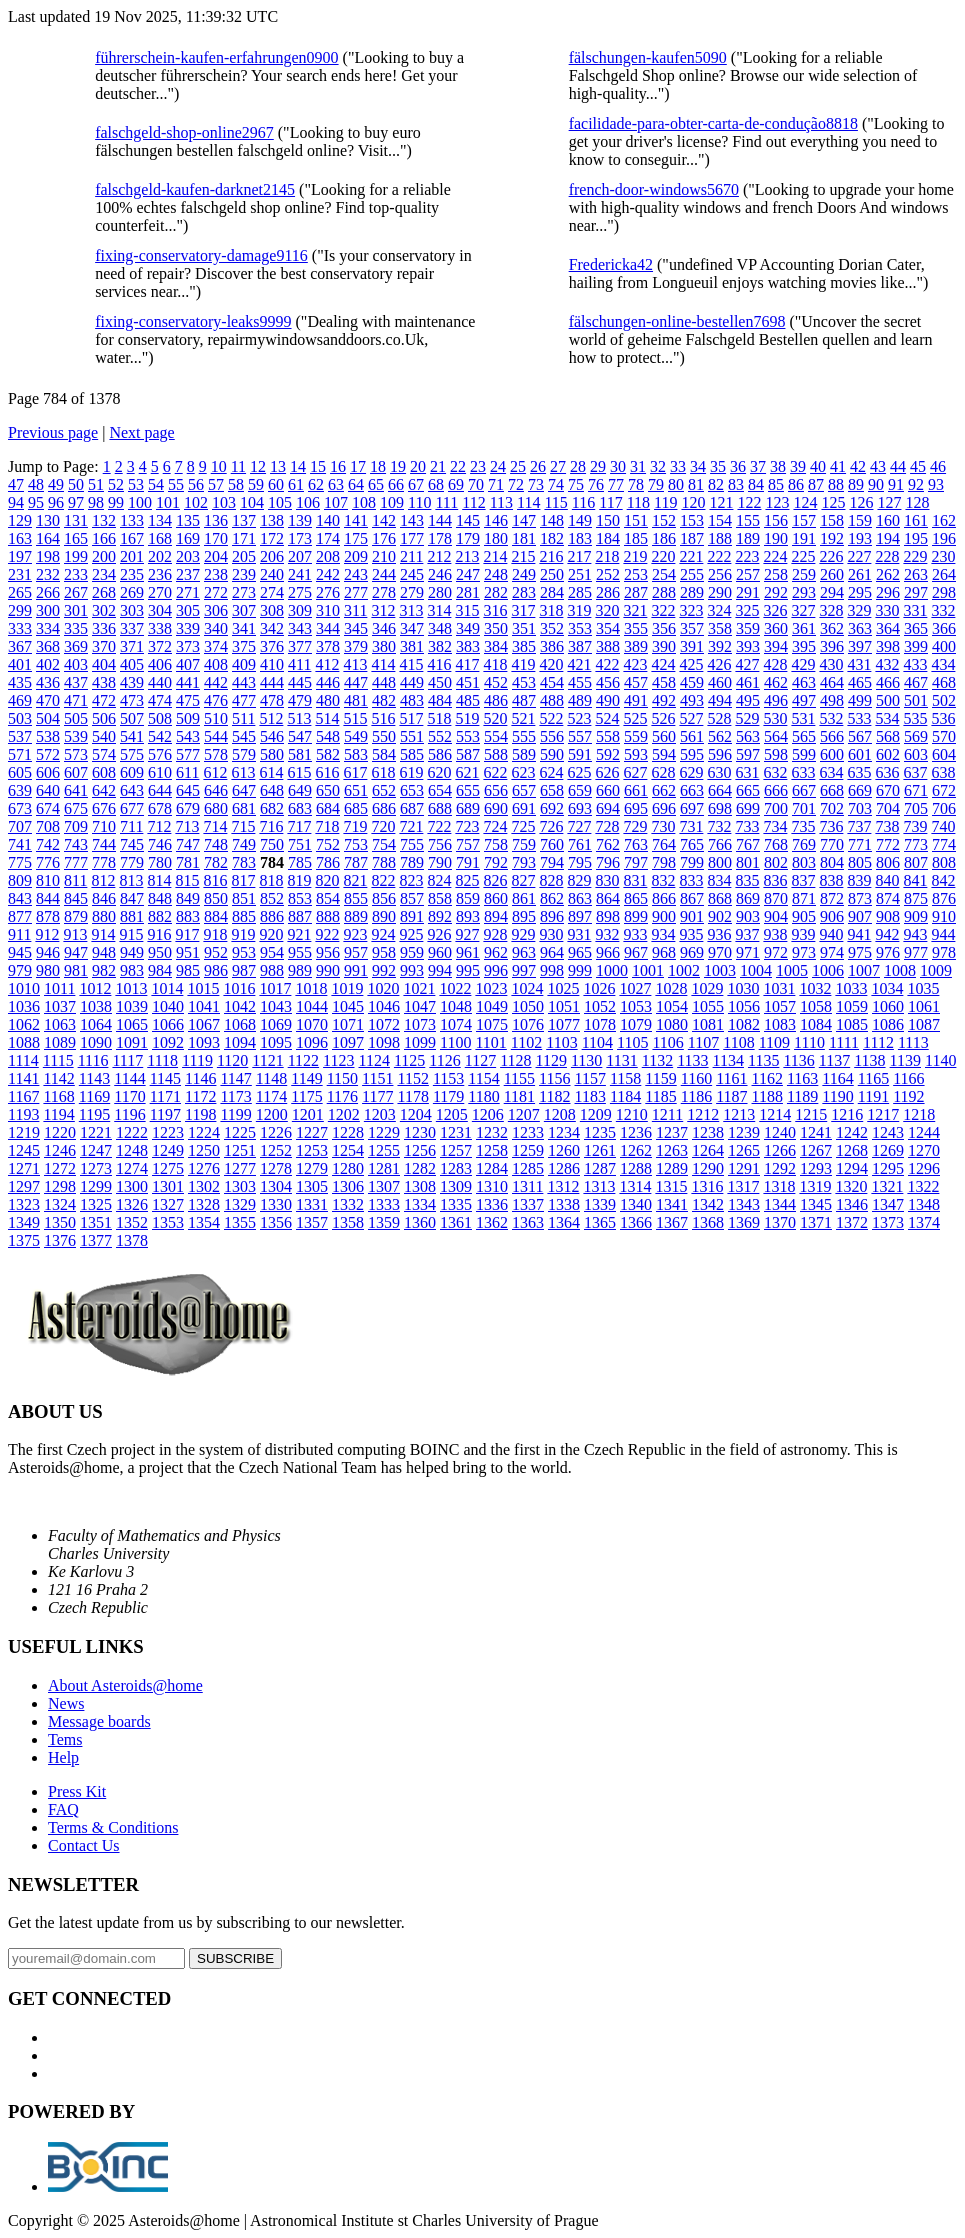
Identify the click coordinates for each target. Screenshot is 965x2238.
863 (580, 898)
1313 (599, 1186)
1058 (816, 1006)
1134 (728, 1060)
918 (215, 934)
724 (495, 826)
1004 (756, 970)
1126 (444, 1060)
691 (524, 808)
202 (160, 556)
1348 (924, 1204)
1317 (743, 1186)
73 (536, 484)
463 (804, 682)
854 (328, 898)
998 (552, 970)
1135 (763, 1060)
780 (160, 862)
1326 (132, 1204)
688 (440, 808)
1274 (132, 1168)
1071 (348, 1024)
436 (48, 682)
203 (188, 556)
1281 (384, 1168)
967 (636, 952)
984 (160, 970)
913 (75, 934)
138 (272, 520)
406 (160, 664)
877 (20, 916)
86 (796, 484)
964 (552, 952)
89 (856, 484)
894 (496, 916)
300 (48, 610)
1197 (165, 1114)
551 (412, 736)
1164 (837, 1078)
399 (916, 646)
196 (944, 538)
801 (748, 862)
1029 (707, 988)
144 (440, 520)
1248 (132, 1150)
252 (608, 574)
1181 (519, 1096)
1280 (348, 1168)
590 (552, 754)
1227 (312, 1132)
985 (188, 970)
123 (777, 502)
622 (495, 772)
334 (48, 628)
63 (336, 484)
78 (636, 484)
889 (356, 916)
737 (859, 826)
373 (188, 646)
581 (300, 754)
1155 (519, 1078)
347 (412, 628)
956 (328, 952)
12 (258, 466)
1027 (635, 988)
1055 (708, 1006)
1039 (132, 1006)
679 (188, 808)
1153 (448, 1078)
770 (832, 844)
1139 (905, 1060)
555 (524, 736)
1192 (908, 1096)
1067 (204, 1024)
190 (776, 538)
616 (327, 772)
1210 (632, 1114)
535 (915, 718)
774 (944, 844)
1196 (129, 1114)
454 (552, 682)
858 (440, 898)
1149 (306, 1078)
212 (439, 556)
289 (692, 592)
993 (412, 970)
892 (440, 916)
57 (216, 484)
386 (552, 646)
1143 (94, 1078)
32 (658, 466)
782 (216, 862)
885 (244, 916)
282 (496, 592)
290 (720, 592)
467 (916, 682)
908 (888, 916)
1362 (492, 1222)
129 (20, 520)
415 (411, 664)
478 (272, 700)
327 (803, 610)
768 (776, 844)
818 (271, 880)
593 (636, 754)
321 (635, 610)
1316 (707, 1186)
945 (20, 952)
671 (916, 790)
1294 (852, 1168)
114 (528, 502)
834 (719, 880)
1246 (60, 1150)
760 (552, 844)
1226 (276, 1132)
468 (944, 682)
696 (664, 808)
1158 (625, 1078)
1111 (844, 1042)
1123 (338, 1060)
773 (916, 844)
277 (356, 592)
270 (160, 592)
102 (196, 502)
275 (300, 592)
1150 (342, 1078)
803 (804, 862)
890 (384, 916)
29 (598, 466)
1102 (526, 1042)
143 (412, 520)
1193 (23, 1114)
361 (804, 628)
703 (860, 808)
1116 (93, 1060)
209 (356, 556)
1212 (703, 1114)
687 (412, 808)
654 (440, 790)
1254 (348, 1150)
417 (467, 664)
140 (328, 520)
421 (579, 664)
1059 (852, 1006)
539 (76, 736)
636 (887, 772)
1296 (924, 1168)
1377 (96, 1240)
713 (187, 826)
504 (48, 718)
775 (20, 862)
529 (747, 718)
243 (356, 574)
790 (440, 862)
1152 (412, 1078)
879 (76, 916)
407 (188, 664)
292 (776, 592)
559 (636, 736)
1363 (528, 1222)
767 (748, 844)
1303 (240, 1186)
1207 (524, 1114)
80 (676, 484)
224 (775, 556)
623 (523, 772)
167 (132, 538)
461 (748, 682)
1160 (696, 1078)
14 (298, 466)
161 (916, 520)
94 (16, 502)
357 (692, 628)
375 (244, 646)
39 (798, 466)
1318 (779, 1186)
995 (468, 970)
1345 (816, 1204)
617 (355, 772)
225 (803, 556)
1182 (554, 1096)
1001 (648, 970)
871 (804, 898)
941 (859, 934)
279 (412, 592)
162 (944, 520)
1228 (348, 1132)
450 (440, 682)
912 (47, 934)
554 (496, 736)
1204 (416, 1114)
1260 (564, 1150)
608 (104, 772)
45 (918, 466)
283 (524, 592)
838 (831, 880)
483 (412, 700)
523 (579, 718)
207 (300, 556)
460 (720, 682)
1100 (455, 1042)
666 (776, 790)
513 (299, 718)
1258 (492, 1150)
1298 (60, 1186)
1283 (456, 1168)
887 (300, 916)
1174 (271, 1096)
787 (356, 862)
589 (524, 754)
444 (272, 682)
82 (716, 484)
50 (76, 484)
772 (888, 844)
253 (636, 574)
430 (831, 664)
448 (384, 682)
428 (775, 664)
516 (383, 718)
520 (495, 718)
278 (384, 592)
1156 (554, 1078)
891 (412, 916)
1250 (204, 1150)
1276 (204, 1168)
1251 (240, 1150)
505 (76, 718)
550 (384, 736)
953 (244, 952)
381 (412, 646)
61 (296, 484)
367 (20, 646)
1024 (527, 988)
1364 (564, 1222)
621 (467, 772)
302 (104, 610)
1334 (420, 1204)
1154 (483, 1078)
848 (160, 898)
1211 (667, 1114)
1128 (515, 1060)
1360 (420, 1222)
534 (887, 718)
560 (664, 736)
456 (608, 682)
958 (384, 952)
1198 (200, 1114)
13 (278, 466)
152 (664, 520)
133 (132, 520)
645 (188, 790)
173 (300, 538)
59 (256, 484)
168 (160, 538)
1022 (455, 988)
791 (468, 862)
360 (776, 628)
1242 (852, 1132)
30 (618, 466)
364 (888, 628)
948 (104, 952)
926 (439, 934)
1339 (600, 1204)
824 (439, 880)
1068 (240, 1024)
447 (356, 682)
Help (63, 1757)
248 (496, 574)
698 (720, 808)
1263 (672, 1150)
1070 (312, 1024)
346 (384, 628)
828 (551, 880)
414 (383, 664)
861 (524, 898)
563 (748, 736)
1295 (888, 1168)
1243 (888, 1132)
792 (496, 862)
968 (664, 952)
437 (76, 682)
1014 (167, 988)
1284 (492, 1168)
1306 (348, 1186)
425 (691, 664)
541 (132, 736)
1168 (58, 1096)
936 (719, 934)
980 (48, 970)
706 (944, 808)
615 (299, 772)
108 (364, 502)
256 (720, 574)
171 (244, 538)
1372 (852, 1222)
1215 (811, 1114)
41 (838, 466)
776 (48, 862)
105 (280, 502)
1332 (348, 1204)
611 (187, 772)
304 (160, 610)
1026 (599, 988)
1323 (24, 1204)
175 (356, 538)
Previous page (53, 432)
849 (188, 898)
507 (132, 718)
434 (943, 664)
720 (383, 826)
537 (20, 736)
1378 (132, 1240)
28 (578, 466)
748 (216, 844)
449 (412, 682)
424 (663, 664)
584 (384, 754)
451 (468, 682)
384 (496, 646)
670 (888, 790)
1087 (924, 1024)
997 (524, 970)
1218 (919, 1114)
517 (411, 718)
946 (48, 952)
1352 (132, 1222)
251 (580, 574)
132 (104, 520)
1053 (636, 1006)
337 (132, 628)
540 (104, 736)
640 (48, 790)
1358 (348, 1222)
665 (748, 790)
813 (131, 880)
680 (216, 808)
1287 (600, 1168)
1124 (374, 1060)
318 (551, 610)
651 (356, 790)
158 (832, 520)
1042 (240, 1006)
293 (804, 592)
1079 (636, 1024)
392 (720, 646)
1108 (738, 1042)
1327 (168, 1204)
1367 (672, 1222)
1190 (837, 1096)
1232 (492, 1132)
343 (300, 628)
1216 (847, 1114)
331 (915, 610)
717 (299, 826)
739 (915, 826)
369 (76, 646)
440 (160, 682)
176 (384, 538)
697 (692, 808)
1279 (312, 1168)
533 (859, 718)
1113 (913, 1042)
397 (860, 646)
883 (188, 916)
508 (160, 718)
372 (160, 646)
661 (636, 790)
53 (136, 484)
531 (803, 718)
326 (775, 610)
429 (803, 664)
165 (76, 538)
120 (693, 502)
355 (636, 628)
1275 (168, 1168)
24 (498, 466)
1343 (744, 1204)
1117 (127, 1060)
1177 (377, 1096)
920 (271, 934)
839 (859, 880)
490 (608, 700)
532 (831, 718)
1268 (852, 1150)
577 (188, 754)
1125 (409, 1060)
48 (36, 484)
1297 (24, 1186)
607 (76, 772)
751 (300, 844)
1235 (600, 1132)
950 (160, 952)
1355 (240, 1222)
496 (776, 700)
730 (663, 826)
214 (495, 556)
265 (20, 592)
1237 (672, 1132)
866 (664, 898)
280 (440, 592)
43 (878, 466)
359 (748, 628)
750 (272, 844)
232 (48, 574)
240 (272, 574)
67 (416, 484)
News (66, 1703)
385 (524, 646)
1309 (456, 1186)
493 (692, 700)
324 (719, 610)
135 (188, 520)
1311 (527, 1186)
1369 (744, 1222)
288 (664, 592)
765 (692, 844)
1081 (708, 1024)
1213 (739, 1114)
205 (244, 556)
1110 (809, 1042)
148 (552, 520)
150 (608, 520)
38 (778, 466)
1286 (564, 1168)
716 (271, 826)
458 (664, 682)
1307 (384, 1186)
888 (328, 916)
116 (583, 502)
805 (860, 862)
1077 (564, 1024)
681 (244, 808)
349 (468, 628)
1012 (95, 988)
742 (48, 844)
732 (719, 826)
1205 (452, 1114)
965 (580, 952)
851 (244, 898)
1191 (873, 1096)
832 (663, 880)
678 (160, 808)
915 (131, 934)
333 (20, 628)
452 (496, 682)
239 (244, 574)
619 (411, 772)
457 (636, 682)
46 (938, 466)
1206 (488, 1114)
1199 (235, 1114)
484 (440, 700)
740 (943, 826)
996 (496, 970)
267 (76, 592)
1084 (816, 1024)
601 (860, 754)
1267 (816, 1150)
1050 (528, 1006)
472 (104, 700)
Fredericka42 (611, 264)
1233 (528, 1132)
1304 (276, 1186)
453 (524, 682)
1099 (420, 1042)
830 (607, 880)
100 (140, 502)
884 (216, 916)
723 (467, 826)
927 (467, 934)
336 (104, 628)
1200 (272, 1114)
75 (576, 484)
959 (412, 952)
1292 (780, 1168)
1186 (696, 1096)
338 (160, 628)
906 (832, 916)
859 (468, 898)
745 (132, 844)
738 (887, 826)
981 (76, 970)
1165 (873, 1078)
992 (384, 970)
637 (915, 772)
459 (692, 682)
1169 (94, 1096)
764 (664, 844)
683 (300, 808)
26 (538, 466)
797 (636, 862)
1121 (267, 1060)
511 (243, 718)
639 (20, 790)
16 (338, 466)
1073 (420, 1024)
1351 (96, 1222)
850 (216, 898)
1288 (636, 1168)
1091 (132, 1042)
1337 (528, 1204)
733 (747, 826)
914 (103, 934)
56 (196, 484)
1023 (491, 988)
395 (804, 646)
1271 (24, 1168)
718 (327, 826)
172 (272, 538)
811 (75, 880)
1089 (60, 1042)
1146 (200, 1078)
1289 (672, 1168)
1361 (456, 1222)
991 (356, 970)
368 (48, 646)
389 (636, 646)
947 (76, 952)
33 (678, 466)
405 (132, 664)
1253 (312, 1150)
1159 (660, 1078)
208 (328, 556)
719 (355, 826)
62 (316, 484)
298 (944, 592)
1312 (563, 1186)
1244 (924, 1132)
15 (318, 466)
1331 (312, 1204)
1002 (684, 970)
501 (916, 700)
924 (383, 934)
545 (244, 736)
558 (608, 736)
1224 (204, 1132)
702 (832, 808)
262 (888, 574)
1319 (815, 1186)
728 (607, 826)
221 (691, 556)
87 (816, 484)
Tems (65, 1739)
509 (188, 718)
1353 (168, 1222)
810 (48, 880)
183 (580, 538)
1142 (58, 1078)
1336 (492, 1204)
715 (243, 826)
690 (496, 808)
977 (916, 952)
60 (276, 484)
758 (496, 844)
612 (215, 772)
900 (664, 916)
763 (636, 844)
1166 (908, 1078)
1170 (129, 1096)
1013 (131, 988)
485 (468, 700)
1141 (23, 1078)
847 (132, 898)
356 (664, 628)
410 (272, 664)
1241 (816, 1132)
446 (328, 682)
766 (720, 844)
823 (411, 880)
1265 (744, 1150)
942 (887, 934)
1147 (235, 1078)
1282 (420, 1168)
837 (803, 880)
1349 (24, 1222)
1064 (96, 1024)
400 (944, 646)
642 (104, 790)
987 (244, 970)
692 (552, 808)
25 (518, 466)
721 (411, 826)
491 (636, 700)
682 (272, 808)
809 (20, 880)
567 (860, 736)
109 (392, 502)
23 (478, 466)
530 (775, 718)
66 (396, 484)
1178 (412, 1096)
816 (215, 880)
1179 (448, 1096)
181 (524, 538)
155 (748, 520)
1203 (380, 1114)
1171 (165, 1096)
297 (916, 592)
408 (216, 664)
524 (607, 718)
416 (439, 664)
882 (160, 916)
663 (692, 790)
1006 (828, 970)
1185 (660, 1096)
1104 (597, 1042)
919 (243, 934)
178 (440, 538)
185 (636, 538)
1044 (312, 1006)
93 (936, 484)
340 (216, 628)
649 (300, 790)
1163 (802, 1078)
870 (776, 898)
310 (328, 610)
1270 (924, 1150)
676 (104, 808)
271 (188, 592)
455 (580, 682)
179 (468, 538)
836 (775, 880)
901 (692, 916)
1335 (456, 1204)
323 (691, 610)
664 (720, 790)
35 (718, 466)
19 (398, 466)
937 (747, 934)
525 (635, 718)
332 (943, 610)
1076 (528, 1024)
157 (804, 520)
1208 (560, 1114)
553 (468, 736)
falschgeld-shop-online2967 (184, 132)
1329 (240, 1204)
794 (552, 862)
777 (76, 862)
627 (635, 772)
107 (336, 502)
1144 (129, 1078)
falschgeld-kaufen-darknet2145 (195, 189)
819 (299, 880)
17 (358, 466)
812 (103, 880)
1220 (60, 1132)
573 (76, 754)
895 (524, 916)
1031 (779, 988)
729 (635, 826)
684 (328, 808)
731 (691, 826)
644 (160, 790)
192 (832, 538)
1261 (600, 1150)
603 (916, 754)
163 (20, 538)
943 (915, 934)
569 (916, 736)
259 (804, 574)
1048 (456, 1006)
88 (836, 484)
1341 (672, 1204)
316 (495, 610)
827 (523, 880)
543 (188, 736)
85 (776, 484)
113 (501, 502)
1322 (923, 1186)
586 (440, 754)
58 (236, 484)
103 (224, 502)
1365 (600, 1222)
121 (721, 502)
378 (328, 646)
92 (916, 484)
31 (638, 466)
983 (132, 970)
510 (216, 718)
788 (384, 862)
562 (720, 736)
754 (384, 844)
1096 (312, 1042)
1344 (780, 1204)
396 (832, 646)
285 (580, 592)
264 (944, 574)
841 (915, 880)
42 (858, 466)
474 (160, 700)
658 (552, 790)
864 (608, 898)
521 (523, 718)
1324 (60, 1204)
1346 (852, 1204)
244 (384, 574)
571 (20, 754)
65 (376, 484)
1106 (667, 1042)
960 (440, 952)
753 (356, 844)
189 (748, 538)
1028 (671, 988)
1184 (625, 1096)
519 (467, 718)
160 (888, 520)
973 (804, 952)
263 (916, 574)
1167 (23, 1096)
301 (76, 610)
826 (495, 880)
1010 (24, 988)
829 (579, 880)
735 (803, 826)
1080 (672, 1024)
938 (775, 934)
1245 (24, 1150)
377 (300, 646)
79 (656, 484)
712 (159, 826)
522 (551, 718)
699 (748, 808)
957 (356, 952)
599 (804, 754)
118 (638, 502)
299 (20, 610)
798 (664, 862)
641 (76, 790)
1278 (276, 1168)
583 (356, 754)
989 (300, 970)
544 (216, 736)
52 (116, 484)
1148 (271, 1078)
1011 (59, 988)
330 (887, 610)
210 (384, 556)
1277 (240, 1168)
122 (749, 502)
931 (579, 934)
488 (552, 700)
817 (243, 880)
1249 (168, 1150)
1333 (384, 1204)
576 (160, 754)
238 (216, 574)
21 (438, 466)
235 (132, 574)
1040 (168, 1006)
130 (48, 520)
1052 (600, 1006)
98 (96, 502)
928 (495, 934)
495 (748, 700)
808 (944, 862)
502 (944, 700)
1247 (96, 1150)
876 (944, 898)
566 (832, 736)
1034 (887, 988)
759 (524, 844)
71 (496, 484)
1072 (384, 1024)
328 (831, 610)
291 (748, 592)
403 (76, 664)
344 (328, 628)
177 (412, 538)
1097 (348, 1042)
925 (411, 934)
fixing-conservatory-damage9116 (201, 255)
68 (436, 484)
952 (216, 952)
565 (804, 736)
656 (496, 790)
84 (756, 484)
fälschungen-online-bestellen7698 (677, 321)
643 (132, 790)
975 (860, 952)
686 (384, 808)
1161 (731, 1078)
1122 (303, 1060)
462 (776, 682)
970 (720, 952)
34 (698, 466)
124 (805, 502)
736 (831, 826)
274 (272, 592)
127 (889, 502)
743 (76, 844)
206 (272, 556)
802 (776, 862)
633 (803, 772)
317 (523, 610)
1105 (632, 1042)
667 (804, 790)
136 (216, 520)
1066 (168, 1024)
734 (775, 826)
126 (861, 502)
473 (132, 700)
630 (719, 772)
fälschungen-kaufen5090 (648, 57)
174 (328, 538)
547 (300, 736)
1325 (96, 1204)
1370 (780, 1222)
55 (176, 484)
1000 (612, 970)
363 (860, 628)
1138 (869, 1060)
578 (216, 754)
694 (608, 808)
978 (944, 952)
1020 (383, 988)
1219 (24, 1132)
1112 (878, 1042)
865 (636, 898)
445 (300, 682)
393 (748, 646)
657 (524, 790)
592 (608, 754)
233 (76, 574)
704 (888, 808)
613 (243, 772)
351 (524, 628)
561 (692, 736)
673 (20, 808)
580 (272, 754)
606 (48, 772)
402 (48, 664)
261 (860, 574)
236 (160, 574)
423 (635, 664)
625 (579, 772)
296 (888, 592)
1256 (420, 1150)
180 (496, 538)
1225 (240, 1132)
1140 (940, 1060)
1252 (276, 1150)
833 (691, 880)
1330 (276, 1204)
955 (300, 952)
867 (692, 898)
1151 (377, 1078)
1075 (492, 1024)
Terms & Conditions (113, 1827)
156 (776, 520)
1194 (58, 1114)
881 (132, 916)
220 (663, 556)
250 (552, 574)
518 (439, 718)
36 (738, 466)
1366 (636, 1222)
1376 (60, 1240)
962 (496, 952)
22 (458, 466)
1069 (276, 1024)
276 (328, 592)
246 (440, 574)
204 (216, 556)
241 (300, 574)
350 (496, 628)
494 (720, 700)
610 (160, 772)
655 (468, 790)
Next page (141, 432)
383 (468, 646)
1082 (744, 1024)
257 (748, 574)
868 (720, 898)
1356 (276, 1222)
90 (876, 484)
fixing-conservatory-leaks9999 (193, 321)
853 (300, 898)
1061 (924, 1006)
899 (636, 916)
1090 (96, 1042)
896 (552, 916)
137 (244, 520)
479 (300, 700)
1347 (888, 1204)
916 (159, 934)
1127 (480, 1060)
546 (272, 736)
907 (860, 916)
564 (776, 736)
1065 (132, 1024)
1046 (384, 1006)
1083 (780, 1024)
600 (832, 754)
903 (748, 916)
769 (804, 844)
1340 (636, 1204)
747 (188, 844)
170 (216, 538)
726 (551, 826)
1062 (24, 1024)
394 (776, 646)
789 (412, 862)
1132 (657, 1060)
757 (468, 844)
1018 (311, 988)
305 (188, 610)
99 (116, 502)
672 (944, 790)
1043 (276, 1006)
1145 (165, 1078)
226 (831, 556)
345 (356, 628)
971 (748, 952)
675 (76, 808)
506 (104, 718)
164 (48, 538)
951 (188, 952)
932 (607, 934)
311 (355, 610)
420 (551, 664)
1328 (204, 1204)
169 (188, 538)
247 (468, 574)
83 (736, 484)
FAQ (63, 1809)
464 (832, 682)
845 (76, 898)
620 (439, 772)
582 (328, 754)
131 (76, 520)
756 (440, 844)
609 (132, 772)
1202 (344, 1114)
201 (132, 556)
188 (720, 538)
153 (692, 520)
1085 (852, 1024)
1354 (204, 1222)
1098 (384, 1042)
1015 (203, 988)
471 (76, 700)
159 (860, 520)
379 (356, 646)
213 (467, 556)
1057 (780, 1006)
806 (888, 862)
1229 (384, 1132)
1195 (94, 1114)
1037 (60, 1006)
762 (608, 844)
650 (328, 790)
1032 (815, 988)
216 (551, 556)
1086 (888, 1024)
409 (244, 664)
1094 (240, 1042)
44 (898, 466)
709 (76, 826)
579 (244, 754)
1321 (887, 1186)
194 (888, 538)
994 (440, 970)
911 (19, 934)
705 (916, 808)
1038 (96, 1006)
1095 (276, 1042)
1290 (708, 1168)
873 (860, 898)
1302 (204, 1186)
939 (803, 934)
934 (663, 934)
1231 (456, 1132)
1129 (551, 1060)
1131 (621, 1060)
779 (132, 862)
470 (48, 700)
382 (440, 646)
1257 (456, 1150)
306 (216, 610)
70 (476, 484)
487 (524, 700)
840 (887, 880)
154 (720, 520)
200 (104, 556)
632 (775, 772)
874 (888, 898)
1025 (563, 988)
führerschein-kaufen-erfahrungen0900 (216, 57)
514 (327, 718)
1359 (384, 1222)
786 (328, 862)
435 (20, 682)
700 (776, 808)
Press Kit (77, 1791)
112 (473, 502)
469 (20, 700)
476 (216, 700)
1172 (200, 1096)
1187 (731, 1096)
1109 (774, 1042)
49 (56, 484)
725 (523, 826)
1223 (168, 1132)
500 (888, 700)
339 (188, 628)
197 (20, 556)
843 (20, 898)
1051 (564, 1006)
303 (132, 610)
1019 (347, 988)
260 (832, 574)
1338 (564, 1204)
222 (719, 556)
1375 (24, 1240)
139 (300, 520)
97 (76, 502)
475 (188, 700)
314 (439, 610)
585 (412, 754)
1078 (600, 1024)
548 (328, 736)
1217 (883, 1114)
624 (551, 772)
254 (664, 574)
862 (552, 898)
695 (636, 808)
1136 (798, 1060)
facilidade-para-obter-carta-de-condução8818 (713, 123)
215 (523, 556)
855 (356, 898)
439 (132, 682)
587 (468, 754)
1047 (420, 1006)
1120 (232, 1060)
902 (720, 916)
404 (104, 664)
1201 (308, 1114)
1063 (60, 1024)
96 (56, 502)
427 (747, 664)
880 (104, 916)
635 (859, 772)
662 (664, 790)
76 (596, 484)
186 (664, 538)
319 (579, 610)
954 (272, 952)
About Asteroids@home (125, 1685)
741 (20, 844)
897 (580, 916)
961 (468, 952)
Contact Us (84, 1845)
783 (244, 862)
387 (580, 646)
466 (888, 682)
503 (20, 718)
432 (887, 664)
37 (758, 466)
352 (552, 628)
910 (944, 916)
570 (944, 736)
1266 (780, 1150)
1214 (775, 1114)
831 (635, 880)
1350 (60, 1222)
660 (608, 790)
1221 (96, 1132)
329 (859, 610)
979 (20, 970)
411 (299, 664)
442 (216, 682)
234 (104, 574)
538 (48, 736)
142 (384, 520)
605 (20, 772)
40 (818, 466)
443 (244, 682)
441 (188, 682)
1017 (275, 988)
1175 (306, 1096)
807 (916, 862)
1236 (636, 1132)
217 (579, 556)
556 (552, 736)
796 (608, 862)
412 (327, 664)
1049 (492, 1006)
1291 (744, 1168)
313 (411, 610)
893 (468, 916)
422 (607, 664)
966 (608, 952)
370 (104, 646)
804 (832, 862)
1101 (490, 1042)
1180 (483, 1096)
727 (579, 826)
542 (160, 736)
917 (187, 934)
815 (187, 880)
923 (355, 934)
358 (720, 628)
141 (356, 520)
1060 (888, 1006)
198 (48, 556)
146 (496, 520)
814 (159, 880)
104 (252, 502)
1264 (708, 1150)
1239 (744, 1132)
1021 (419, 988)
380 (384, 646)
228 (887, 556)
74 (556, 484)
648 (272, 790)
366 (944, 628)
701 (804, 808)
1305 (312, 1186)
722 (439, 826)
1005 (792, 970)
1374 (924, 1222)
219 (635, 556)
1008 (900, 970)
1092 (168, 1042)
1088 (24, 1042)
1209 (596, 1114)
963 (524, 952)
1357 (312, 1222)
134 (160, 520)
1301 (168, 1186)
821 (355, 880)
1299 (96, 1186)
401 (20, 664)
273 (244, 592)
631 (747, 772)
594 (664, 754)
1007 (864, 970)
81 (696, 484)
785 (300, 862)
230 (943, 556)
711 (131, 826)
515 (355, 718)
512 (271, 718)
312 (383, 610)
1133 (692, 1060)
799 (692, 862)
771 (860, 844)
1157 (590, 1078)
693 (580, 808)
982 (104, 970)
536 (943, 718)
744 (104, 844)
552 (440, 736)
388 (608, 646)
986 (216, 970)
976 (888, 952)
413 (355, 664)
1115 (58, 1060)
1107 (703, 1042)
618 (383, 772)
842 (943, 880)
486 (496, 700)
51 (96, 484)
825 (467, 880)
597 (748, 754)
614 (271, 772)
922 (327, 934)
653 (412, 790)
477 (244, 700)
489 (580, 700)
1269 (888, 1150)
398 (888, 646)
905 (804, 916)
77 (616, 484)
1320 (851, 1186)
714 (215, 826)
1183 (590, 1096)
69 (456, 484)
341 (244, 628)
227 (859, 556)
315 (467, 610)
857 (412, 898)
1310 (492, 1186)
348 (440, 628)
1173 (235, 1096)
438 (104, 682)
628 (663, 772)
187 (692, 538)
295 (860, 592)
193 (860, 538)
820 (327, 880)
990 (328, 970)
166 (104, 538)
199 (76, 556)
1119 (197, 1060)
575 (132, 754)
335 (76, 628)
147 (524, 520)
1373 (888, 1222)
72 (516, 484)
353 (580, 628)
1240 (780, 1132)
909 (916, 916)
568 (888, 736)
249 (524, 574)
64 (356, 484)
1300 (132, 1186)
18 (378, 466)
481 (356, 700)
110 (419, 502)
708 (48, 826)
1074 (456, 1024)
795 (580, 862)
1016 (239, 988)
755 (412, 844)
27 (558, 466)
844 (48, 898)
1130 (586, 1060)
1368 (708, 1222)
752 (328, 844)
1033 (851, 988)
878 (48, 916)
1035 (923, 988)
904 (776, 916)
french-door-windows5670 (654, 189)
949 (132, 952)
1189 (802, 1096)
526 (663, 718)
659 (580, 790)
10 (219, 466)
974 (832, 952)
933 (635, 934)
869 (748, 898)
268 (104, 592)
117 (610, 502)
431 (859, 664)
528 (719, 718)
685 (356, 808)
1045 (348, 1006)
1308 (420, 1186)
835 (747, 880)
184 (608, 538)
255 (692, 574)
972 (776, 952)
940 (831, 934)
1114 (23, 1060)
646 (216, 790)
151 (636, 520)
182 (552, 538)
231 (20, 574)
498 (832, 700)
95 (36, 502)
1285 (528, 1168)
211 (411, 556)
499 (860, 700)
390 (664, 646)
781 (188, 862)
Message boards (99, 1721)
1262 (636, 1150)
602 (888, 754)
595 (692, 754)
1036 (24, 1006)
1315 (671, 1186)
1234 (564, 1132)
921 (299, 934)
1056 (744, 1006)
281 (468, 592)
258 (776, 574)
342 (272, 628)
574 (104, 754)
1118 (162, 1060)
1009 (936, 970)
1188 (767, 1096)
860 (496, 898)
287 (636, 592)
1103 (561, 1042)
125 (833, 502)
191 (804, 538)
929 (523, 934)
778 (104, 862)
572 (48, 754)
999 (580, 970)
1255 (384, 1150)
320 (607, 610)
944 (943, 934)
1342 (708, 1204)
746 (160, 844)
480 (328, 700)
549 (356, 736)
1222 (132, 1132)
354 (608, 628)
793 (524, 862)
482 (384, 700)
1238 (708, 1132)
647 (244, 790)
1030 (743, 988)
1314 (635, 1186)
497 (804, 700)
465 (860, 682)
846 (104, 898)
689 (468, 808)
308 (272, 610)
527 (691, 718)
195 (916, 538)
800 (720, 862)
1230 (420, 1132)
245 (412, 574)
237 (188, 574)
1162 (767, 1078)
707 (20, 826)
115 (555, 502)
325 (747, 610)
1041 (204, 1006)
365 (916, 628)
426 (719, 664)
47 (16, 484)
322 (663, 610)
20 (418, 466)
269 (132, 592)
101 (168, 502)
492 (664, 700)
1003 (720, 970)
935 (691, 934)
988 (272, 970)
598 (776, 754)
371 (132, 646)
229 (915, 556)
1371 (816, 1222)
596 (720, 754)
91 (896, 484)
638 (943, 772)
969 (692, 952)
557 (580, 736)
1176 (342, 1096)
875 (916, 898)
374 (216, 646)
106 (308, 502)
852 (272, 898)
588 (496, 754)
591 (580, 754)
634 (831, 772)
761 (580, 844)
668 (832, 790)
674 (48, 808)
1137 (834, 1060)
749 (244, 844)
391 (692, 646)
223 (747, 556)
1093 (204, 1042)
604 (944, 754)
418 (495, 664)
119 (665, 502)
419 (523, 664)
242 (328, 574)
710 (104, 826)
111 (446, 502)
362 (832, 628)
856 (384, 898)
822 (383, 880)
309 (300, 610)
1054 (672, 1006)
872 (832, 898)
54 (156, 484)
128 (917, 502)
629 (691, 772)
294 (832, 592)
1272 (60, 1168)
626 (607, 772)
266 (48, 592)
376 (272, 646)
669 (860, 790)
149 (580, 520)
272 (216, 592)
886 (272, 916)
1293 (816, 1168)
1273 (96, 1168)
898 (608, 916)
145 (468, 520)
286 (608, 592)
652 (384, 790)
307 (244, 610)
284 (552, 592)
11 (238, 466)
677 (132, 808)
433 (915, 664)
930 (551, 934)
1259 (528, 1150)
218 (607, 556)
